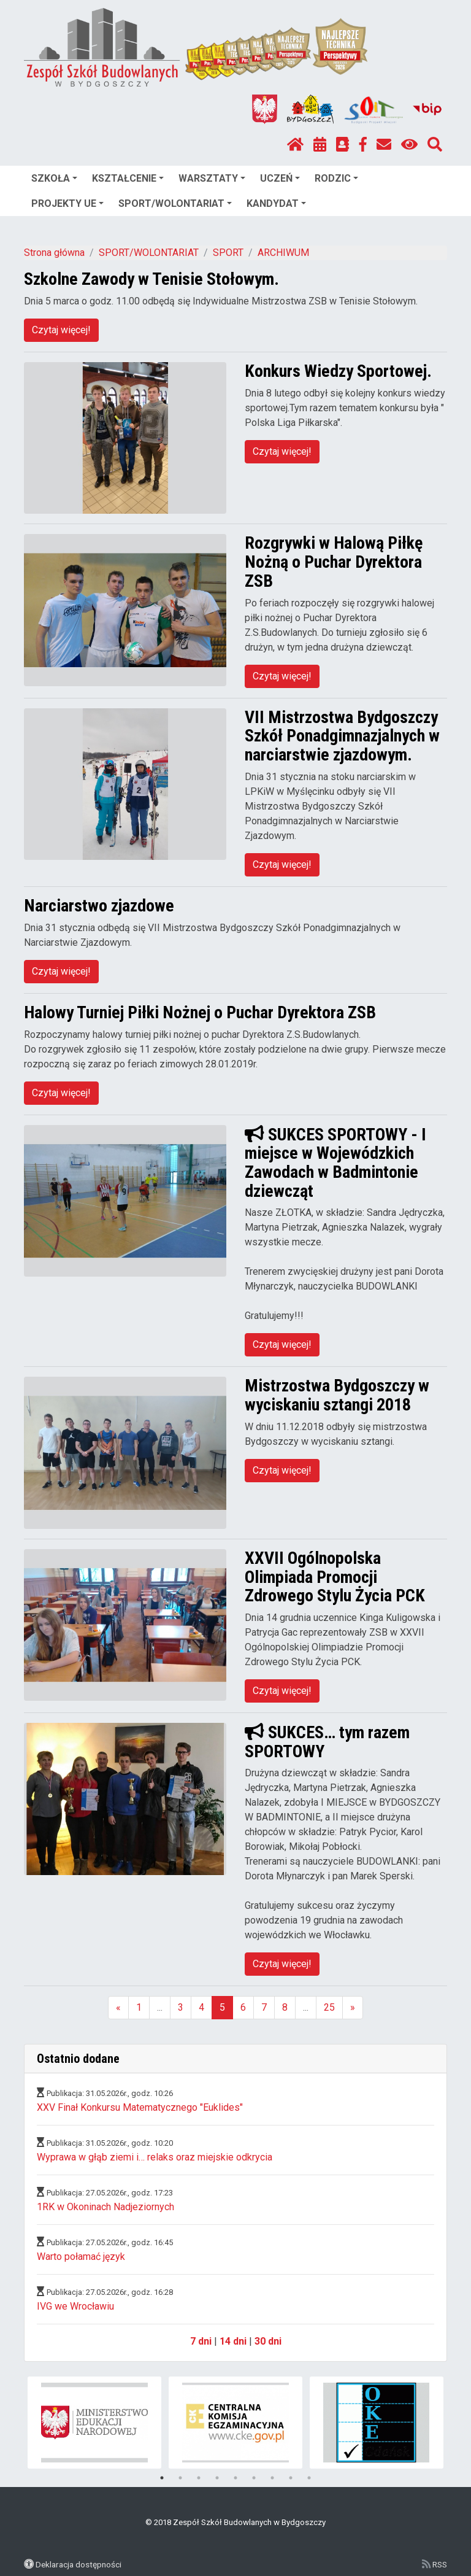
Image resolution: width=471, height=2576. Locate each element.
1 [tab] (162, 2478)
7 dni (201, 2341)
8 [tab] (291, 2478)
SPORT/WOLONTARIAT (175, 203)
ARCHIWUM (283, 252)
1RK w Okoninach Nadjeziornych (105, 2207)
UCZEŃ (280, 178)
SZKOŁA (54, 178)
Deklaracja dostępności (78, 2564)
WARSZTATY (211, 178)
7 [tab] (272, 2478)
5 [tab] (235, 2478)
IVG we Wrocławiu (75, 2306)
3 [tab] (199, 2478)
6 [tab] (254, 2478)
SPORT (228, 252)
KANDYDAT (276, 203)
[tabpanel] (95, 2423)
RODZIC (336, 178)
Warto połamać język (81, 2256)
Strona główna (54, 252)
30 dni (268, 2341)
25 (329, 2007)
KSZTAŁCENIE (128, 178)
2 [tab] (180, 2478)
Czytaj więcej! (61, 330)
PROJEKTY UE (67, 203)
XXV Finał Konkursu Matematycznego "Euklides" (140, 2107)
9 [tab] (309, 2478)
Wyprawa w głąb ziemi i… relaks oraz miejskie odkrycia (154, 2157)
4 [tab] (217, 2478)
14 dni (233, 2341)
